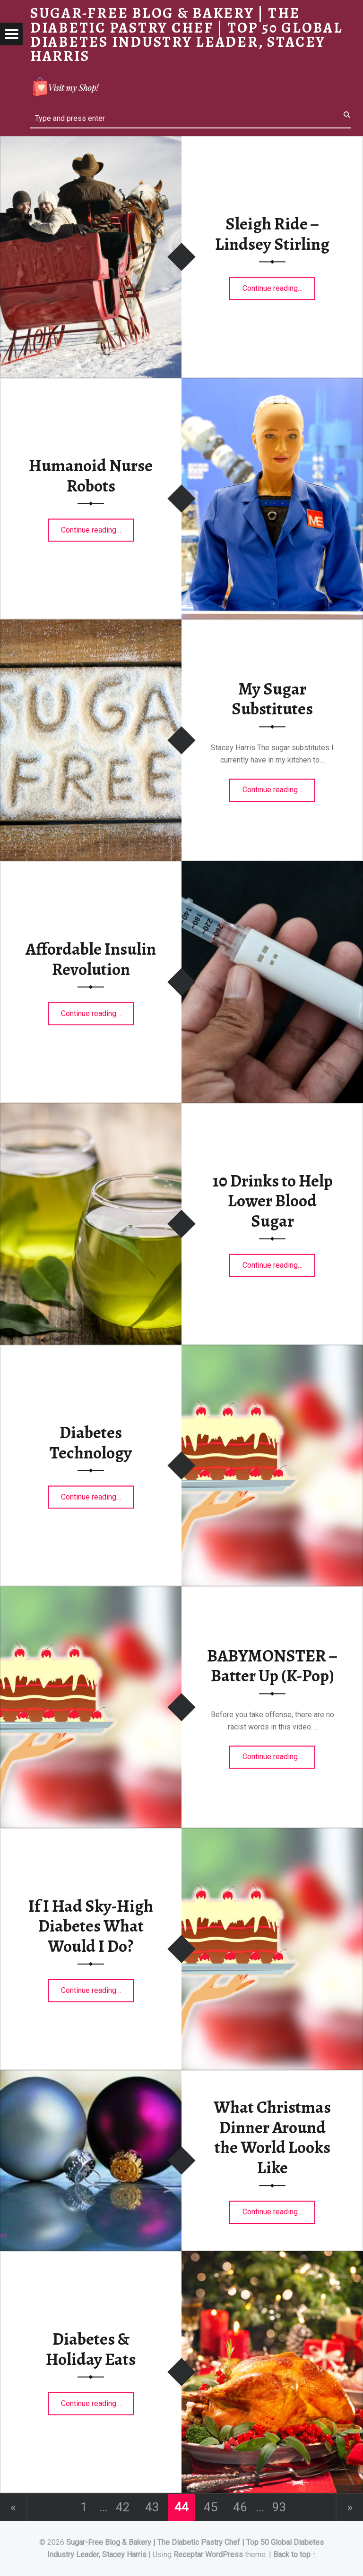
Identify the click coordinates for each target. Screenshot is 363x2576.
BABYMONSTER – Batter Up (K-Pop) (272, 1665)
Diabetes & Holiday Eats (91, 2349)
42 (123, 2507)
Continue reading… (279, 285)
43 (152, 2507)
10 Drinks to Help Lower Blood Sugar (272, 1200)
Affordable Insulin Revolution (91, 959)
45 (211, 2507)
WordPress (224, 2554)
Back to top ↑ (294, 2554)
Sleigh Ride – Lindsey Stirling (272, 233)
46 (240, 2507)
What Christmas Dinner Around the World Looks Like (272, 2137)
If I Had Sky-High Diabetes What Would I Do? (90, 1925)
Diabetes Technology (91, 1442)
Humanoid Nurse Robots (91, 475)
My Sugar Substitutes (272, 699)
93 (279, 2507)
